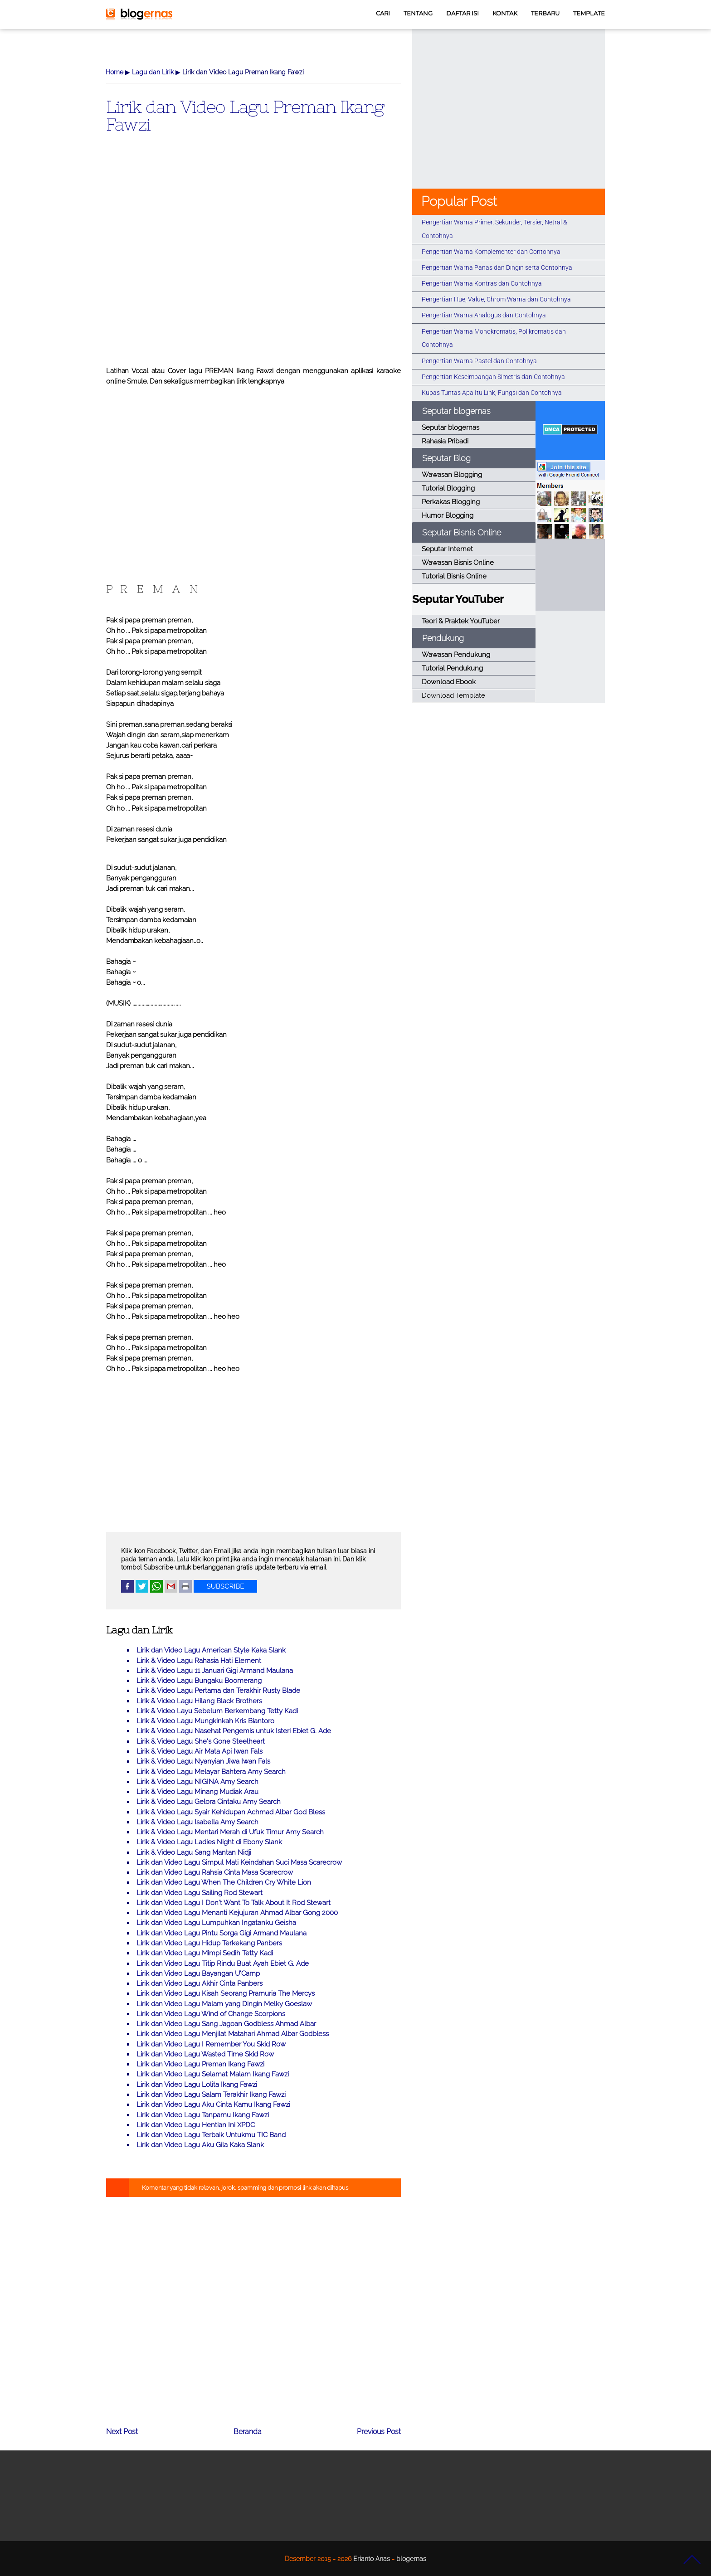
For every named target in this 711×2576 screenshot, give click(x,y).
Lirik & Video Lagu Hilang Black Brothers (199, 1701)
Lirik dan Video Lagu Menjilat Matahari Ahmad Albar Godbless (232, 2034)
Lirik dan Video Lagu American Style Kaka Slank (211, 1650)
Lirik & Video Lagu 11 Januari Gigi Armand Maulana (214, 1671)
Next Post (122, 2431)
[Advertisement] (253, 264)
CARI (383, 13)
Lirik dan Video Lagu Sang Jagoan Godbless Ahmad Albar (226, 2024)
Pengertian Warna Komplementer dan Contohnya (491, 251)
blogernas (411, 2558)
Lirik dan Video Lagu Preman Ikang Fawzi (245, 115)
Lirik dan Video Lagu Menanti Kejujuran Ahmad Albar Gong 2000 (237, 1913)
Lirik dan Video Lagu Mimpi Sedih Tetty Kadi (204, 1953)
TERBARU (545, 13)
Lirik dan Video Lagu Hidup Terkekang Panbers (209, 1943)
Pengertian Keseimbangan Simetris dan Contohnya (493, 376)
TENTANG (418, 13)
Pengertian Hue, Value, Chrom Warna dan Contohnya (496, 299)
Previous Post (379, 2431)
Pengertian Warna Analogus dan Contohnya (484, 315)
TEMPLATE (589, 13)
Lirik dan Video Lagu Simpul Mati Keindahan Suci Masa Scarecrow (239, 1862)
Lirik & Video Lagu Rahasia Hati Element (198, 1661)
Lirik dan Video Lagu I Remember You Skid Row (211, 2044)
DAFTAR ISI (462, 13)
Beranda (248, 2431)
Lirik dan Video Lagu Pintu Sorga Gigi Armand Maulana (221, 1933)
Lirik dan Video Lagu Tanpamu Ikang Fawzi (202, 2115)
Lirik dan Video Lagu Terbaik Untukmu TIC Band (211, 2135)
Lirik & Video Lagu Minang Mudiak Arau (197, 1792)
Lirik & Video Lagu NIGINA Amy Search (197, 1782)
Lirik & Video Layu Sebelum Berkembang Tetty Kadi (217, 1711)
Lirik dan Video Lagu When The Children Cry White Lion (223, 1882)
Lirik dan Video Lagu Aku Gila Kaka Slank (200, 2145)
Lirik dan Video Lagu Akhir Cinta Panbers (199, 1983)
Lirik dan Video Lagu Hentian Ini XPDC (195, 2125)
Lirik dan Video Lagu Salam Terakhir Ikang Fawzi (211, 2094)
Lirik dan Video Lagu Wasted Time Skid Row (205, 2054)
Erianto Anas (371, 2558)
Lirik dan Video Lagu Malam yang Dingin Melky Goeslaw (224, 2004)
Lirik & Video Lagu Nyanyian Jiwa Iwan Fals (203, 1761)
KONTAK (504, 13)
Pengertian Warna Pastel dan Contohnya (479, 361)
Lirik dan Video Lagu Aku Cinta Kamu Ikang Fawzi (213, 2104)
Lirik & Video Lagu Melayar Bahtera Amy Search (211, 1772)
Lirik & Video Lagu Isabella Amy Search (197, 1822)
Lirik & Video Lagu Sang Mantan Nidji (193, 1852)
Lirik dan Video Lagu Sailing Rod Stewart (199, 1893)
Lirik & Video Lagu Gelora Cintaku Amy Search (208, 1802)
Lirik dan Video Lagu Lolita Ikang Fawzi (196, 2084)
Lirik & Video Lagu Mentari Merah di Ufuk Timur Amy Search (230, 1832)
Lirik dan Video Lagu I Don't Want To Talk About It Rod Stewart (233, 1903)
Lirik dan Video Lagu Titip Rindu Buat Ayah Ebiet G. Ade (222, 1963)
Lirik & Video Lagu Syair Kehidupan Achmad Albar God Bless (230, 1812)
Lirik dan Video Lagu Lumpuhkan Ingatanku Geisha (216, 1923)
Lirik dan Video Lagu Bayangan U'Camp (198, 1973)
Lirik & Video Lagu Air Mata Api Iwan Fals (199, 1751)
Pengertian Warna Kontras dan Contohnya (482, 283)
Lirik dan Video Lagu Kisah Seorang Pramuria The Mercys (225, 1993)
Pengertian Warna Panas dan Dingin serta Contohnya (497, 267)
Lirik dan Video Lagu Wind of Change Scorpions (210, 2014)
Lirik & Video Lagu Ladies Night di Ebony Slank (209, 1842)
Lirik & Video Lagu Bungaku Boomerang (199, 1681)
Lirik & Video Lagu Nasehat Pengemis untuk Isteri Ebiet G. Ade (233, 1731)
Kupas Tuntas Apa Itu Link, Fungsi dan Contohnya (492, 392)
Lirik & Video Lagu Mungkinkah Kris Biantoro (205, 1721)
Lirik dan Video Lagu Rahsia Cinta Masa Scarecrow (214, 1872)
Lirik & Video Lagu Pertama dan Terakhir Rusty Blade (218, 1691)
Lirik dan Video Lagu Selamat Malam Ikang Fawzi (212, 2074)
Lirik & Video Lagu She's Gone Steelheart (200, 1741)
